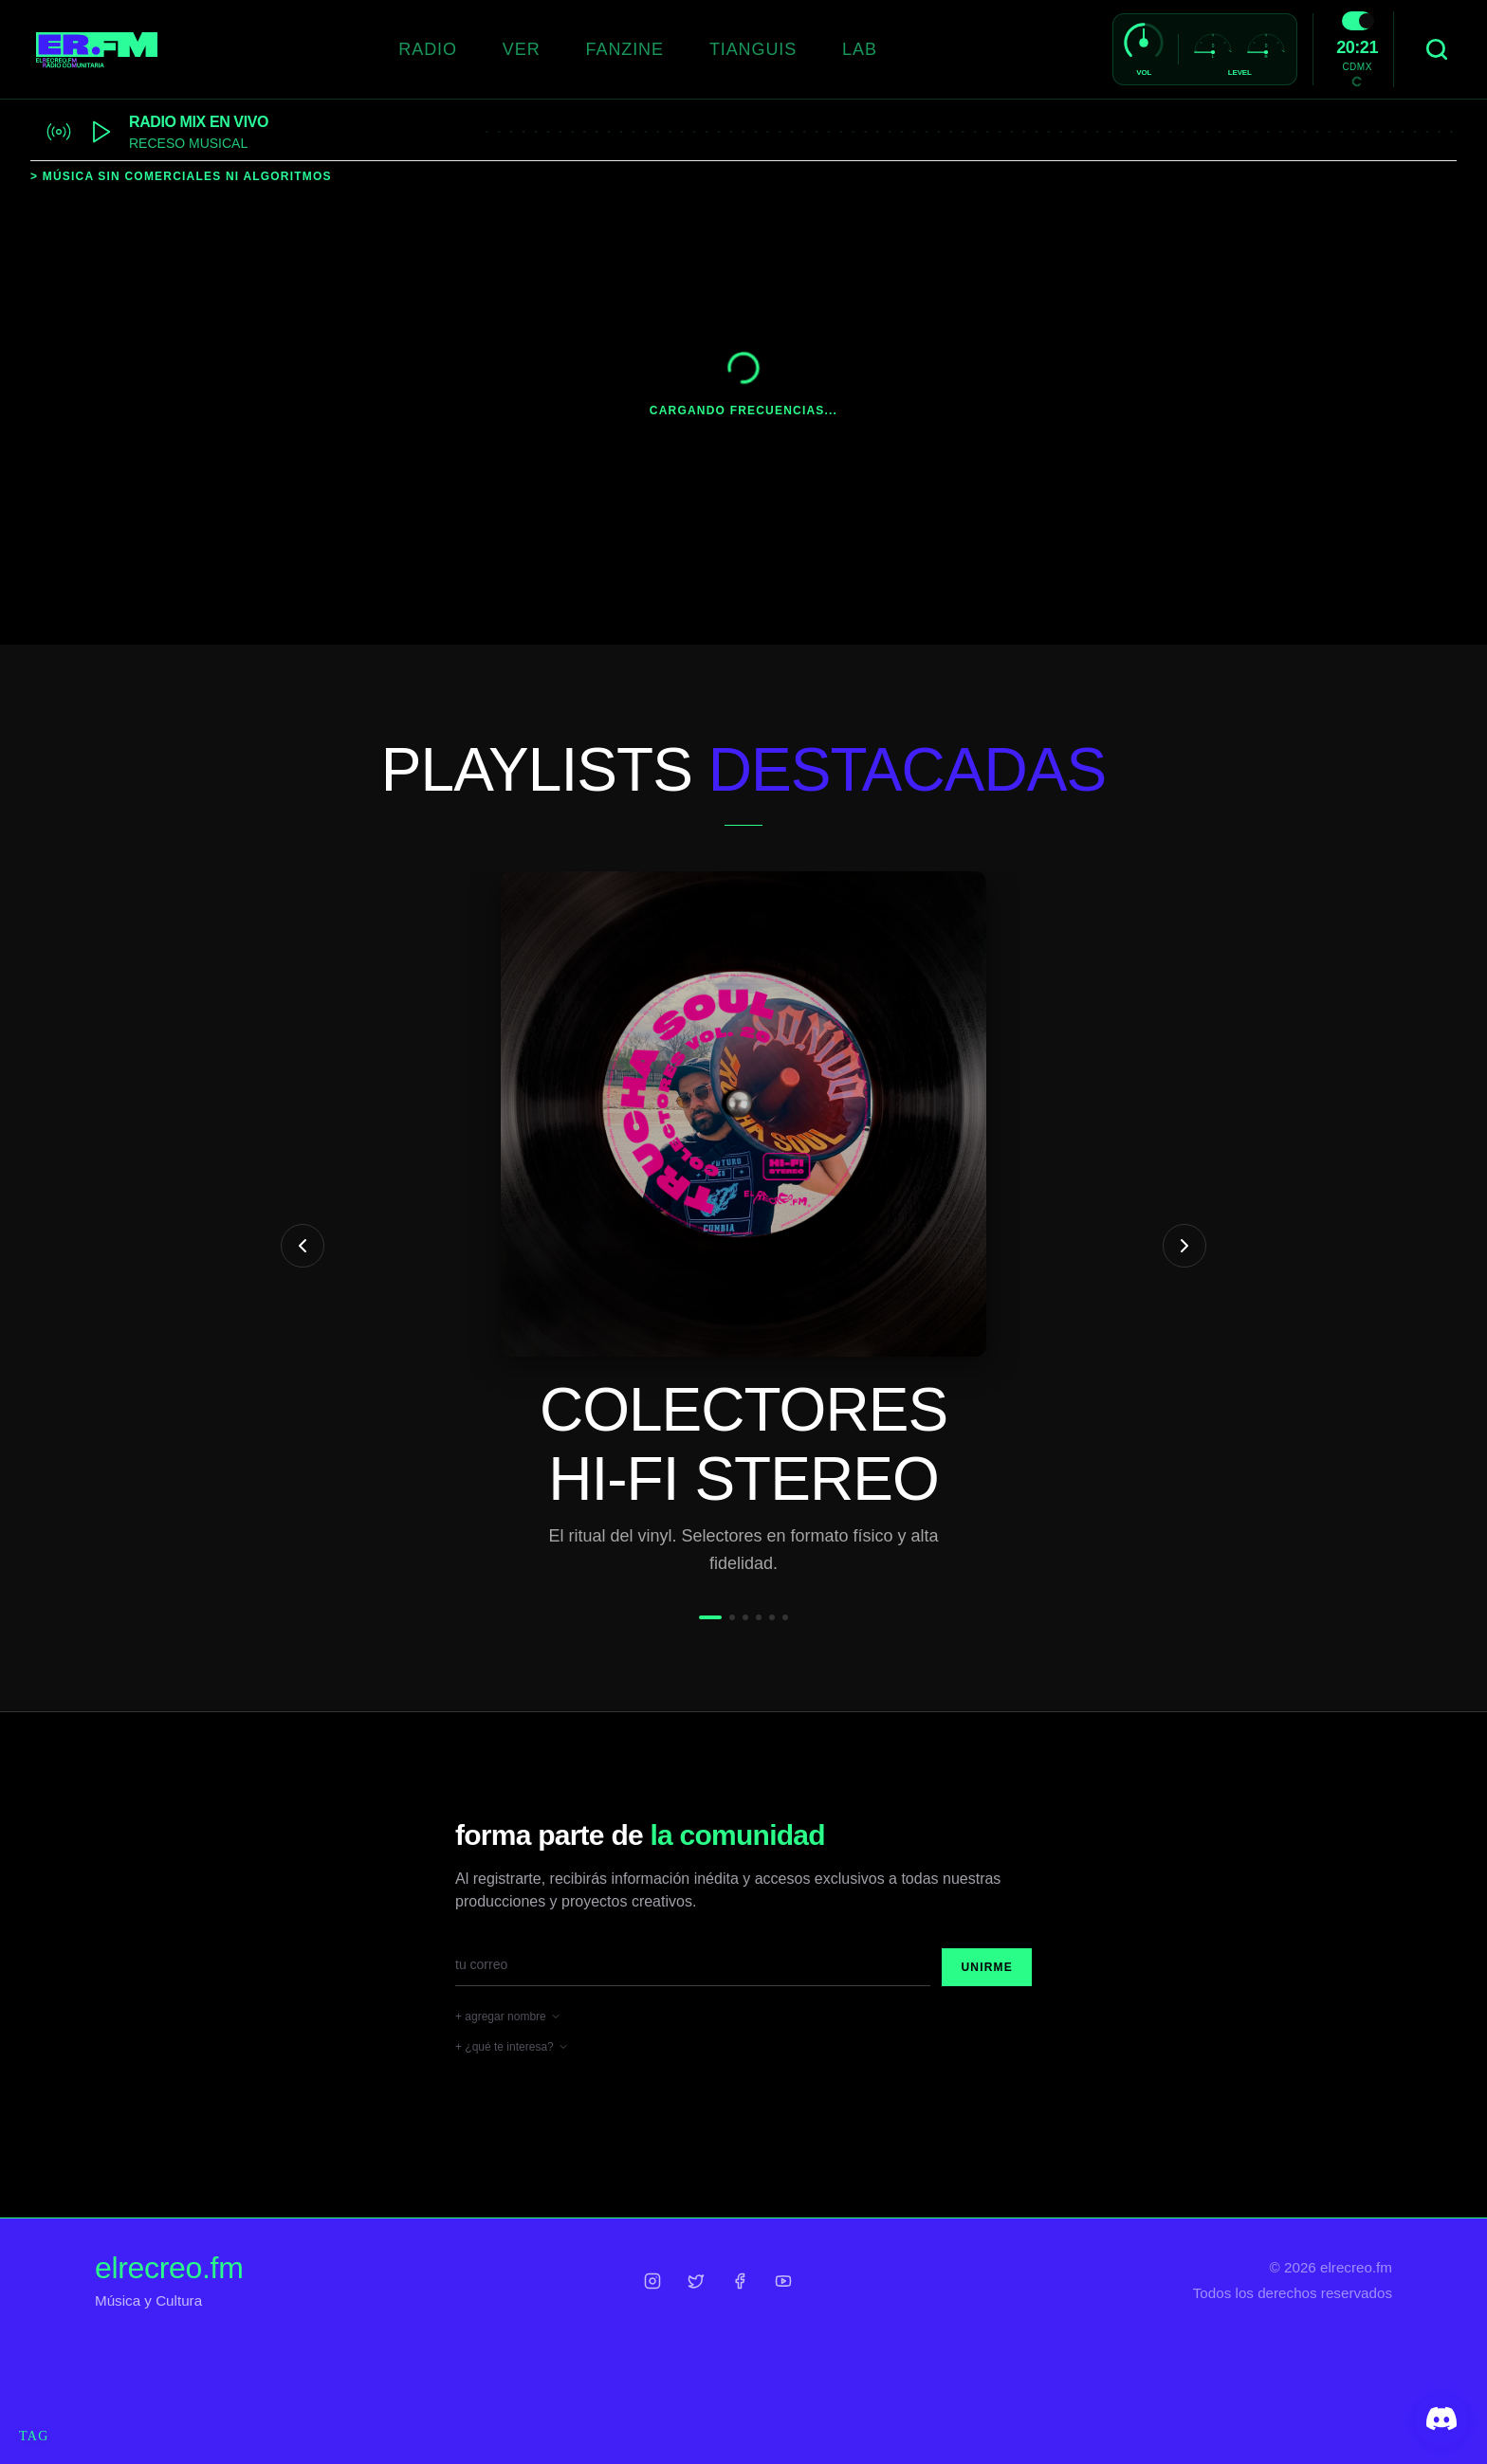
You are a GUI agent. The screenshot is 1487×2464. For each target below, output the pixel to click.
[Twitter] (696, 2281)
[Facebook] (740, 2281)
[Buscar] (1437, 49)
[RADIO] (427, 49)
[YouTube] (783, 2281)
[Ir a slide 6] (785, 1617)
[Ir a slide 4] (759, 1617)
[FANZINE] (625, 49)
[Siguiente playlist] (1184, 1246)
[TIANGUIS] (753, 49)
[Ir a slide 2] (732, 1617)
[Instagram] (652, 2281)
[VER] (521, 49)
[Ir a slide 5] (772, 1617)
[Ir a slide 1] (710, 1617)
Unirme (987, 1967)
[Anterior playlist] (302, 1246)
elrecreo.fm (169, 2268)
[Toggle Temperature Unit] (1357, 81)
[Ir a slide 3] (745, 1617)
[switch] (1357, 20)
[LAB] (860, 49)
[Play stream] (100, 132)
